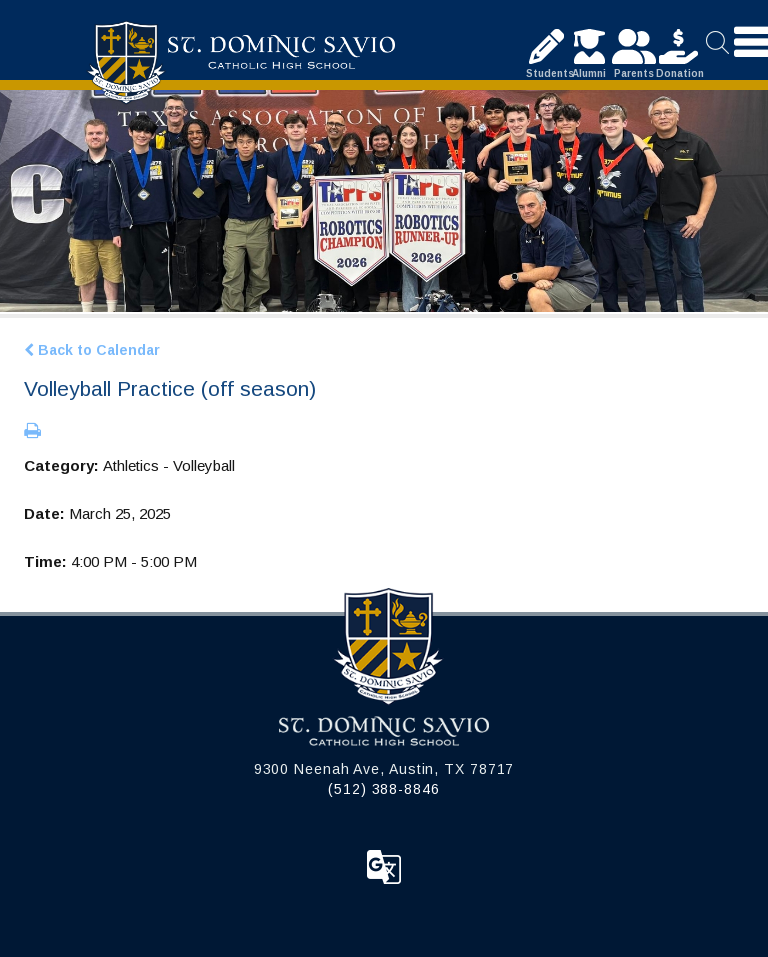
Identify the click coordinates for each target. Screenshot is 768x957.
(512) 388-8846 (384, 789)
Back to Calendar (92, 350)
